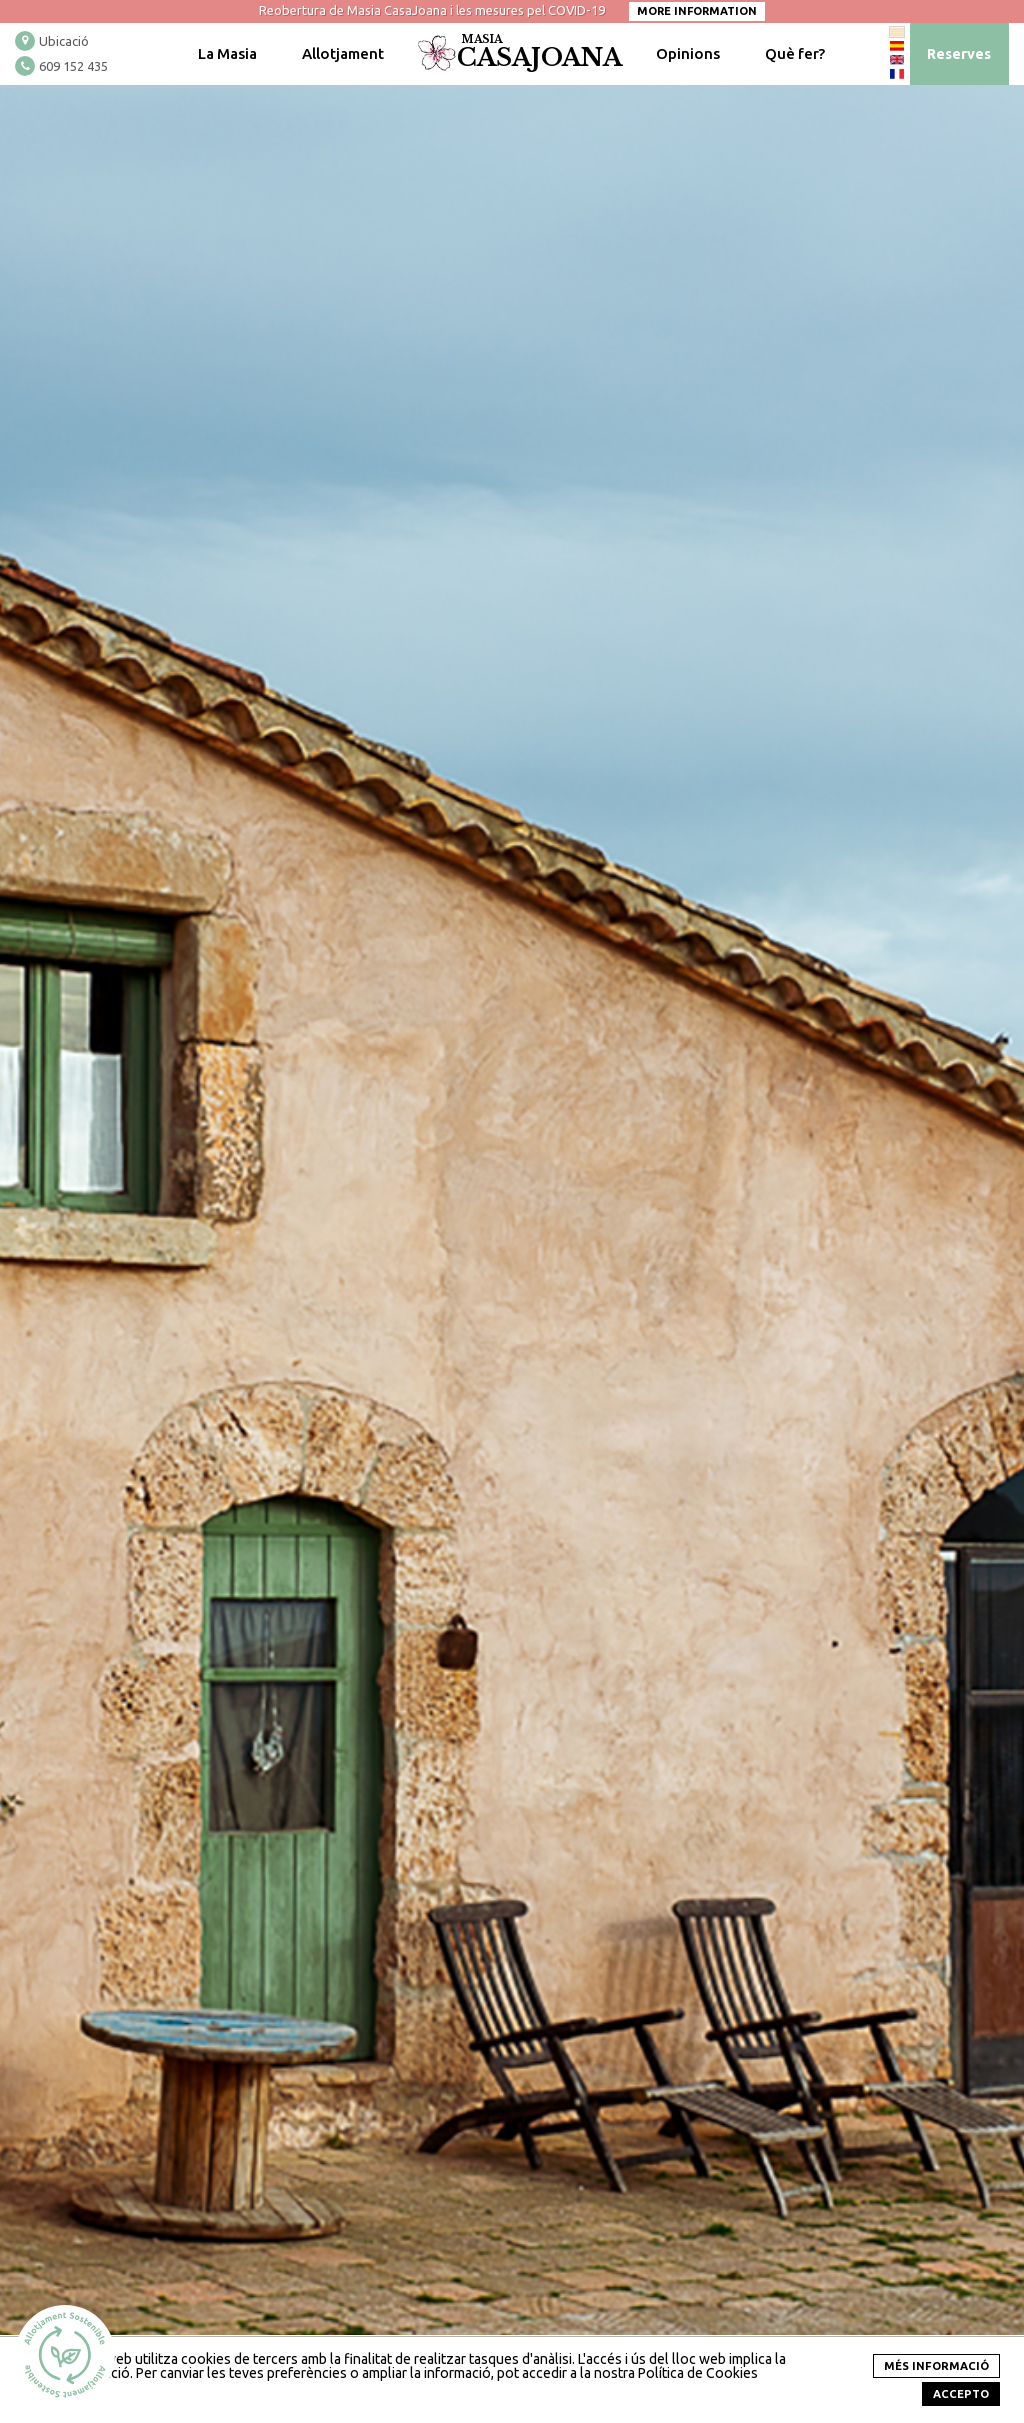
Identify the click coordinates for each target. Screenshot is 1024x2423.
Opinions (688, 53)
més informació (936, 2366)
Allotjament (343, 53)
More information (697, 11)
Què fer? (795, 53)
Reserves (959, 54)
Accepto (961, 2394)
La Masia (227, 53)
